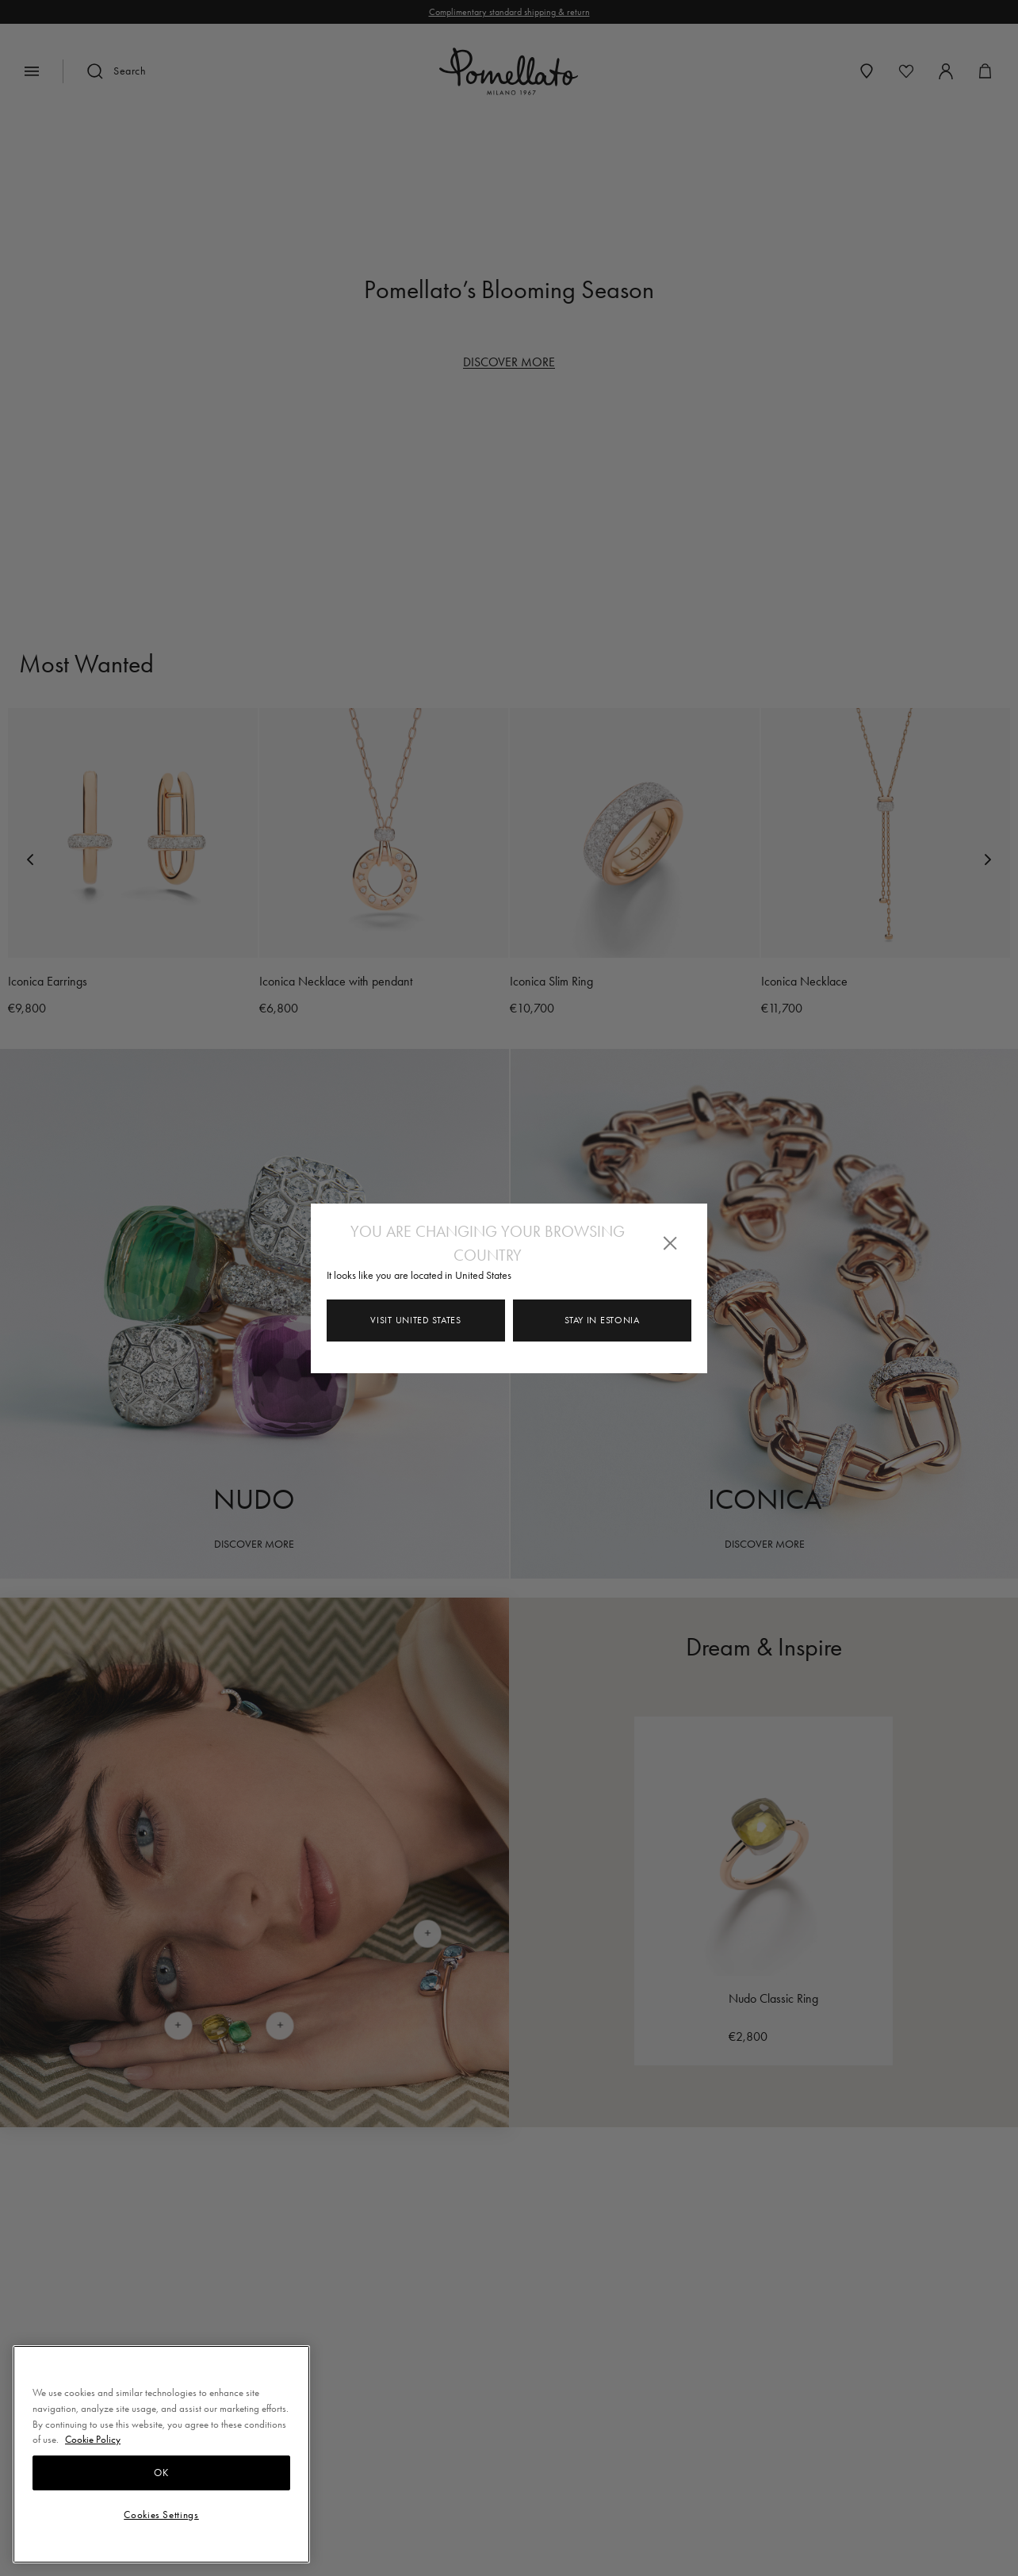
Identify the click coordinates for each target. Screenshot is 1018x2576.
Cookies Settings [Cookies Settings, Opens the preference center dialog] (161, 2514)
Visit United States (415, 1320)
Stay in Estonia (602, 1320)
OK (161, 2472)
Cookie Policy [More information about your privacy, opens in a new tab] (93, 2439)
